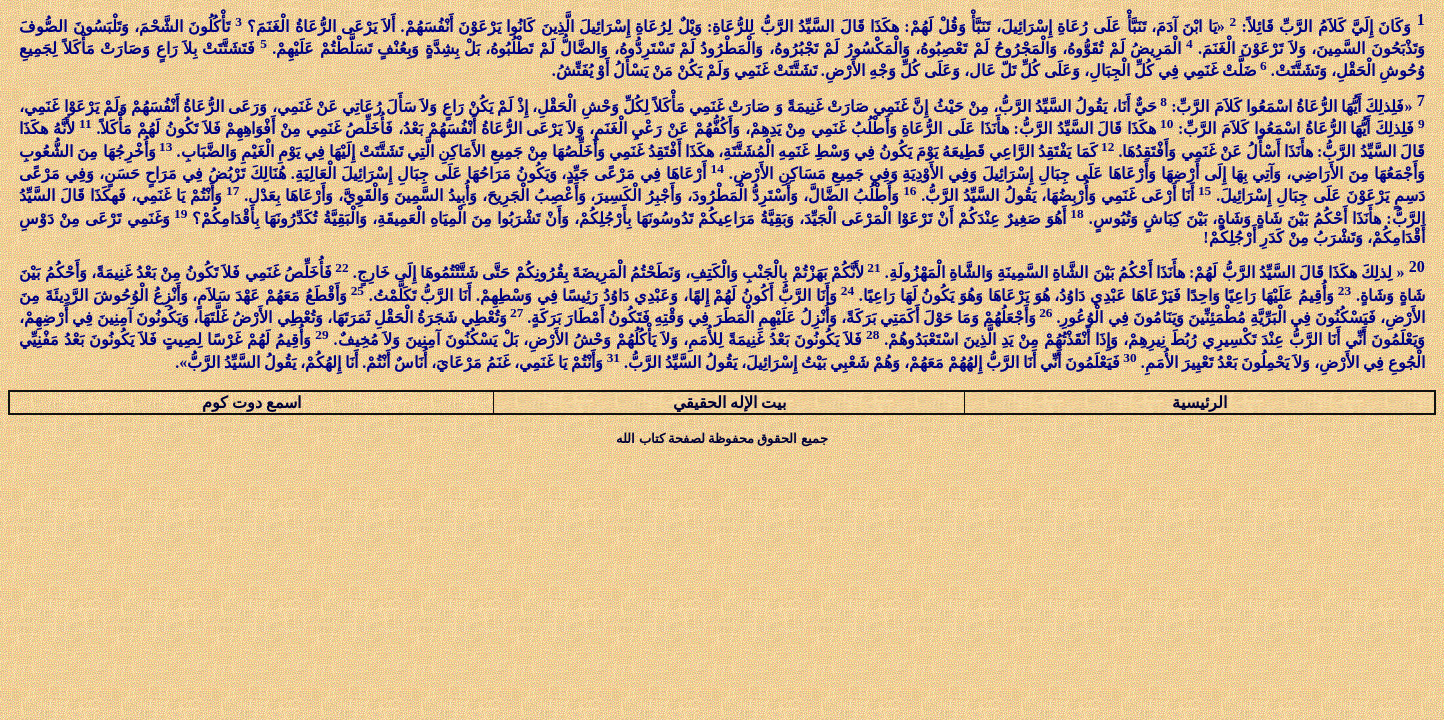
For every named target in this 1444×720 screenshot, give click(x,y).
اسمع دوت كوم (251, 402)
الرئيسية (1199, 402)
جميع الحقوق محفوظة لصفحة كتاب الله (721, 438)
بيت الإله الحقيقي (729, 402)
